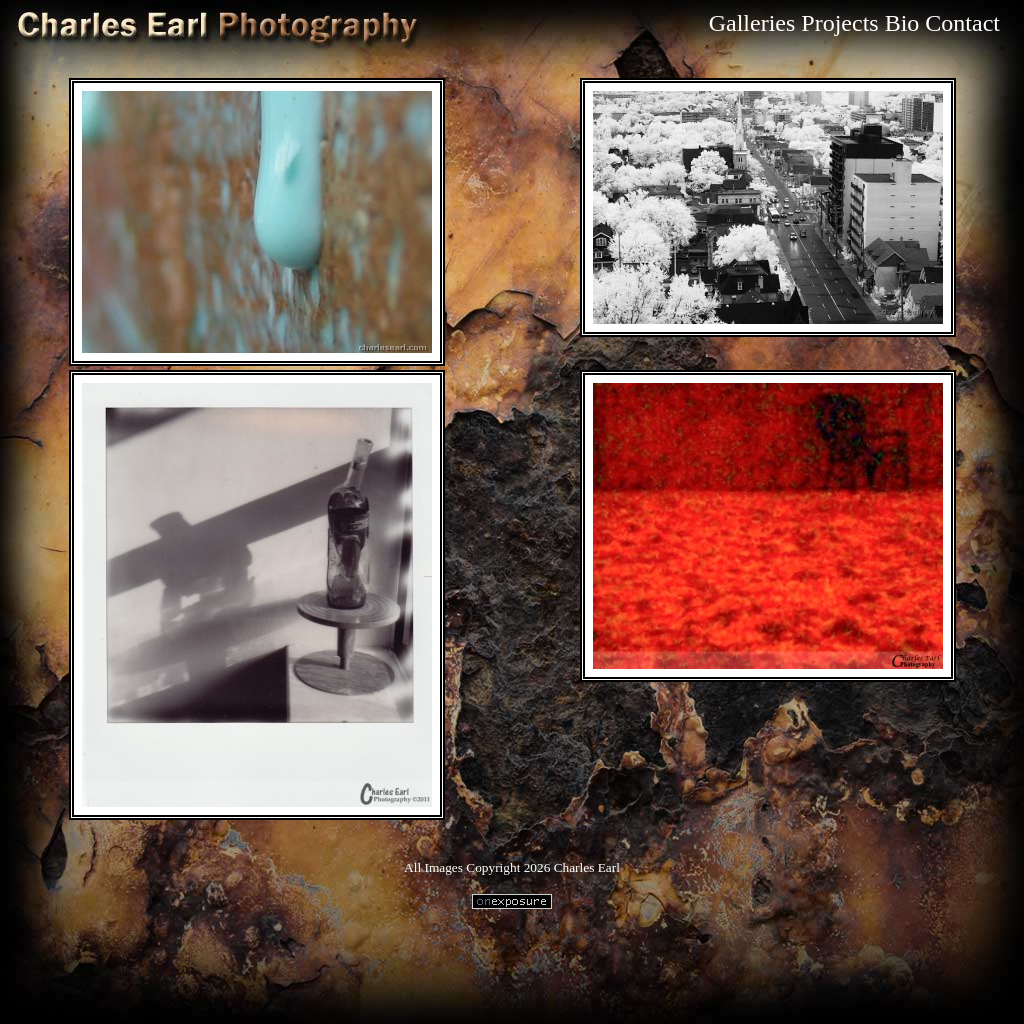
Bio (902, 23)
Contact (962, 23)
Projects (839, 23)
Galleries (752, 23)
